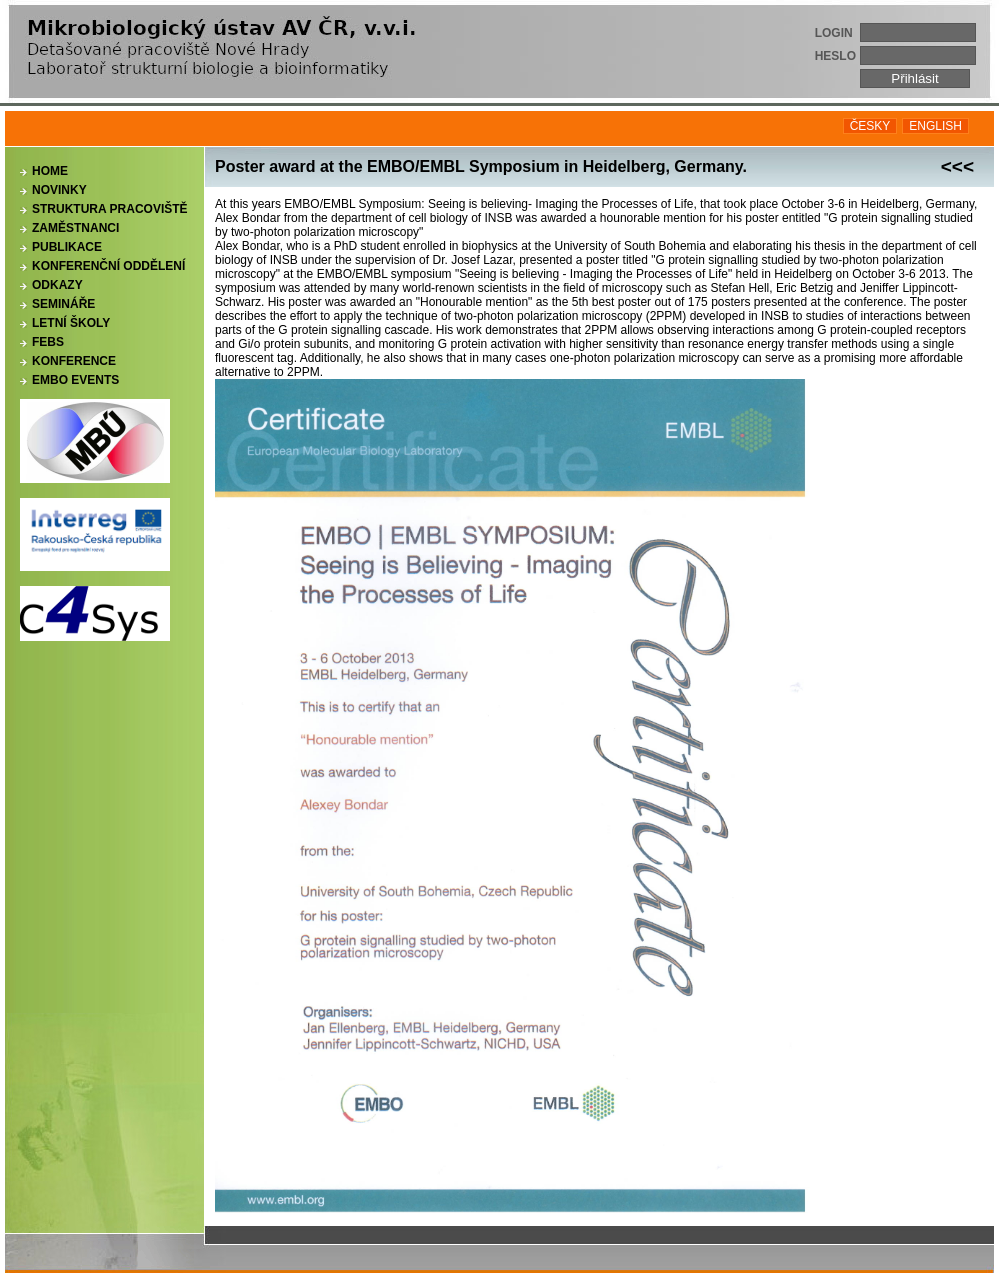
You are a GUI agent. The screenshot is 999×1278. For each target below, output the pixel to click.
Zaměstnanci (75, 228)
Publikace (67, 247)
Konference (74, 361)
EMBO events (75, 380)
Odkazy (57, 285)
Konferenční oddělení (108, 266)
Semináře (63, 304)
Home (50, 171)
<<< (957, 166)
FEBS (48, 342)
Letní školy (71, 323)
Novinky (59, 190)
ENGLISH (935, 126)
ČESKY (870, 126)
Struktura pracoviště (110, 209)
